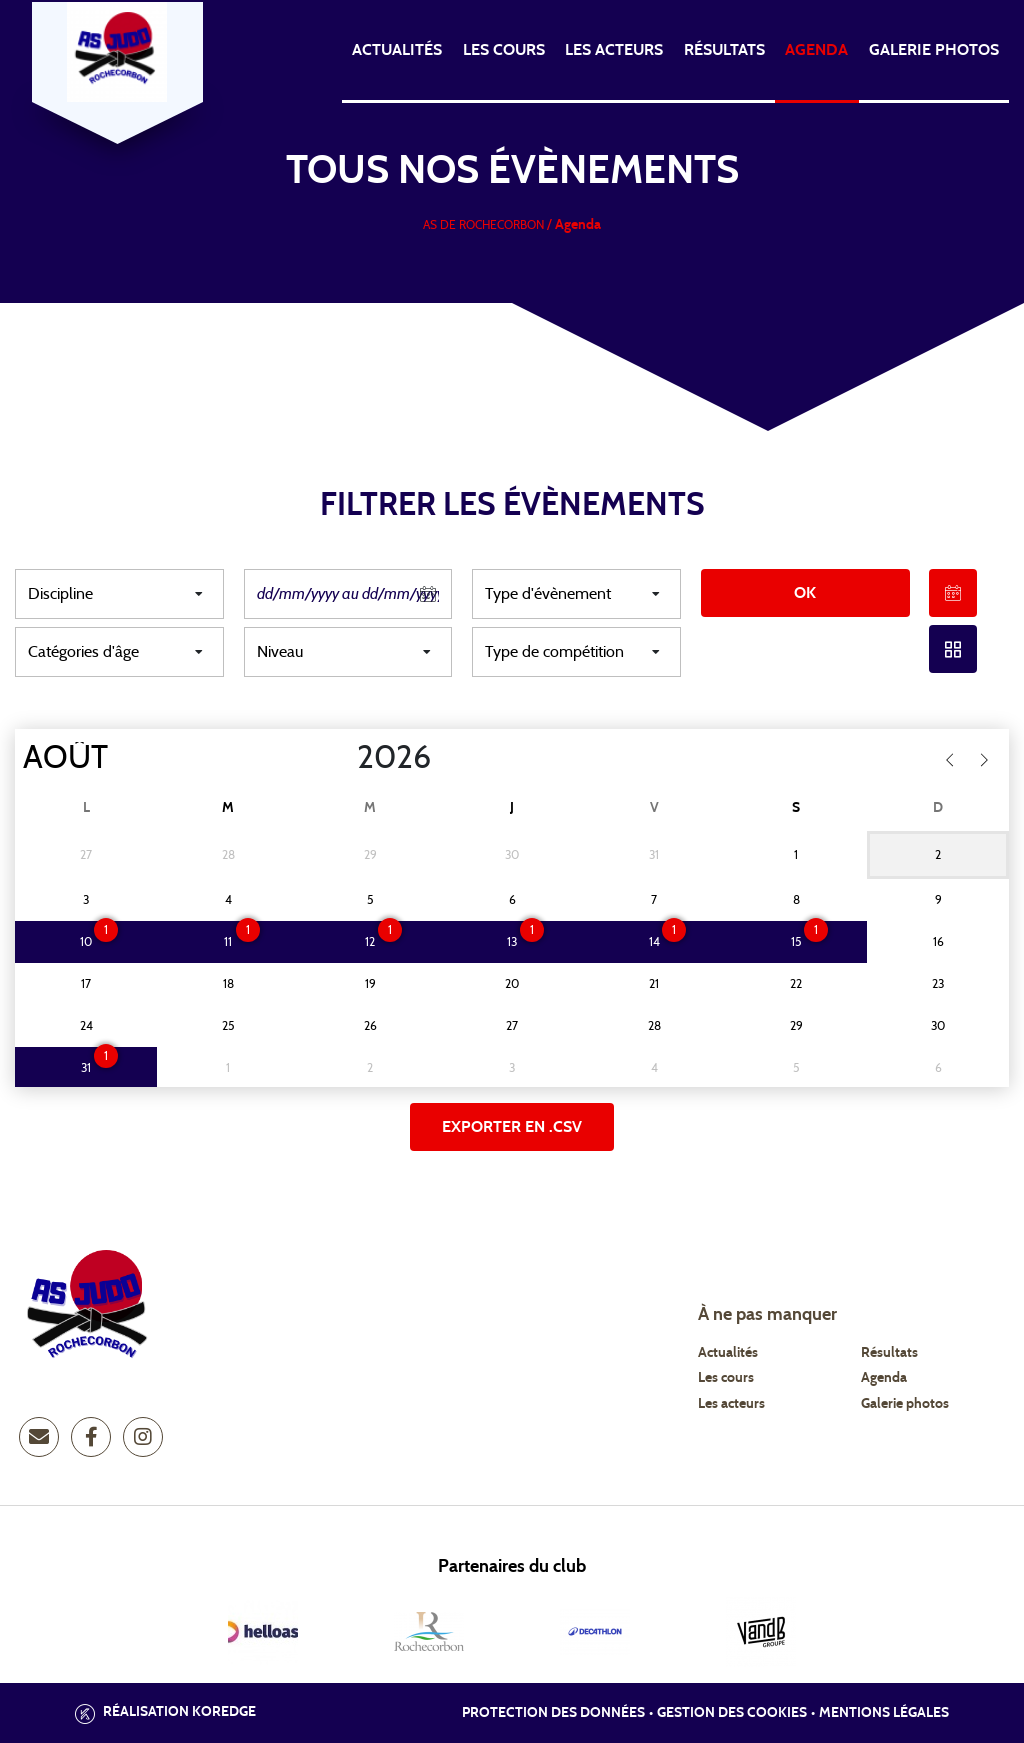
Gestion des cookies (732, 1713)
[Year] (341, 758)
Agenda (816, 50)
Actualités (397, 50)
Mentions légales (884, 1713)
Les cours (504, 50)
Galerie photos (934, 50)
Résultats (724, 50)
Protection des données (553, 1713)
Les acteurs (614, 50)
